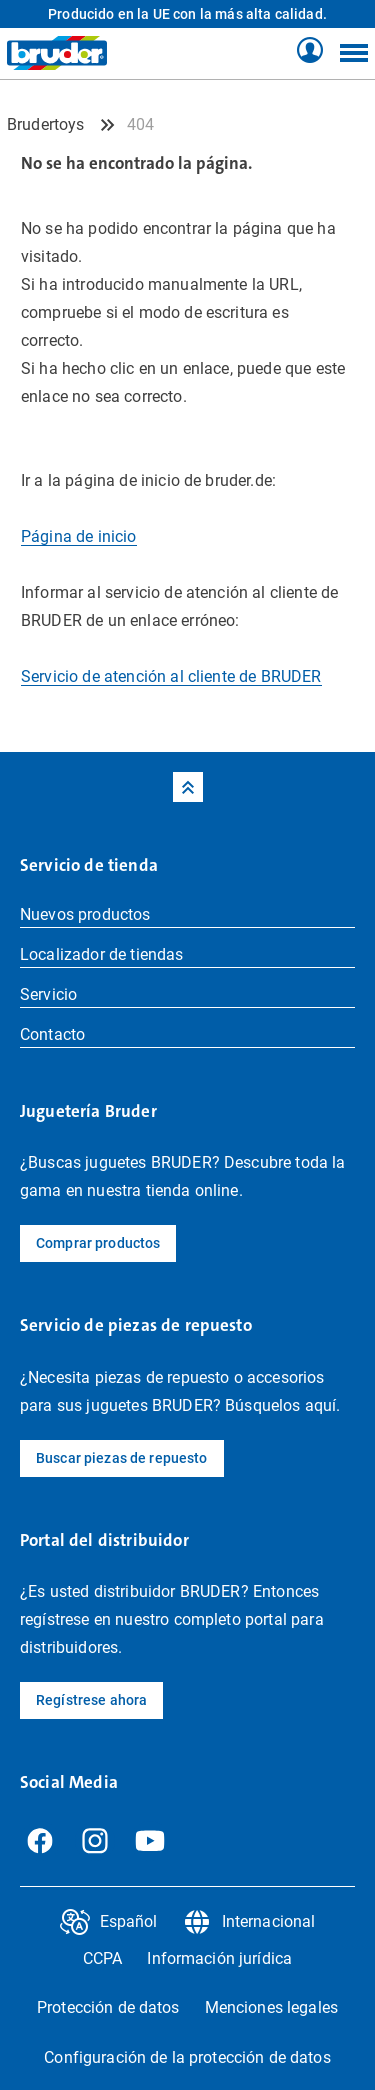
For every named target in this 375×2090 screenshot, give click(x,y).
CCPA (103, 1958)
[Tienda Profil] (310, 51)
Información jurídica (219, 1958)
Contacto (52, 1034)
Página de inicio (79, 536)
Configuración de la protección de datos (187, 2057)
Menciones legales (271, 2007)
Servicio (48, 994)
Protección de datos (108, 2007)
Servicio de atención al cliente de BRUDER (171, 676)
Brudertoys (46, 124)
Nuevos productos (85, 914)
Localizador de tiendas (102, 954)
